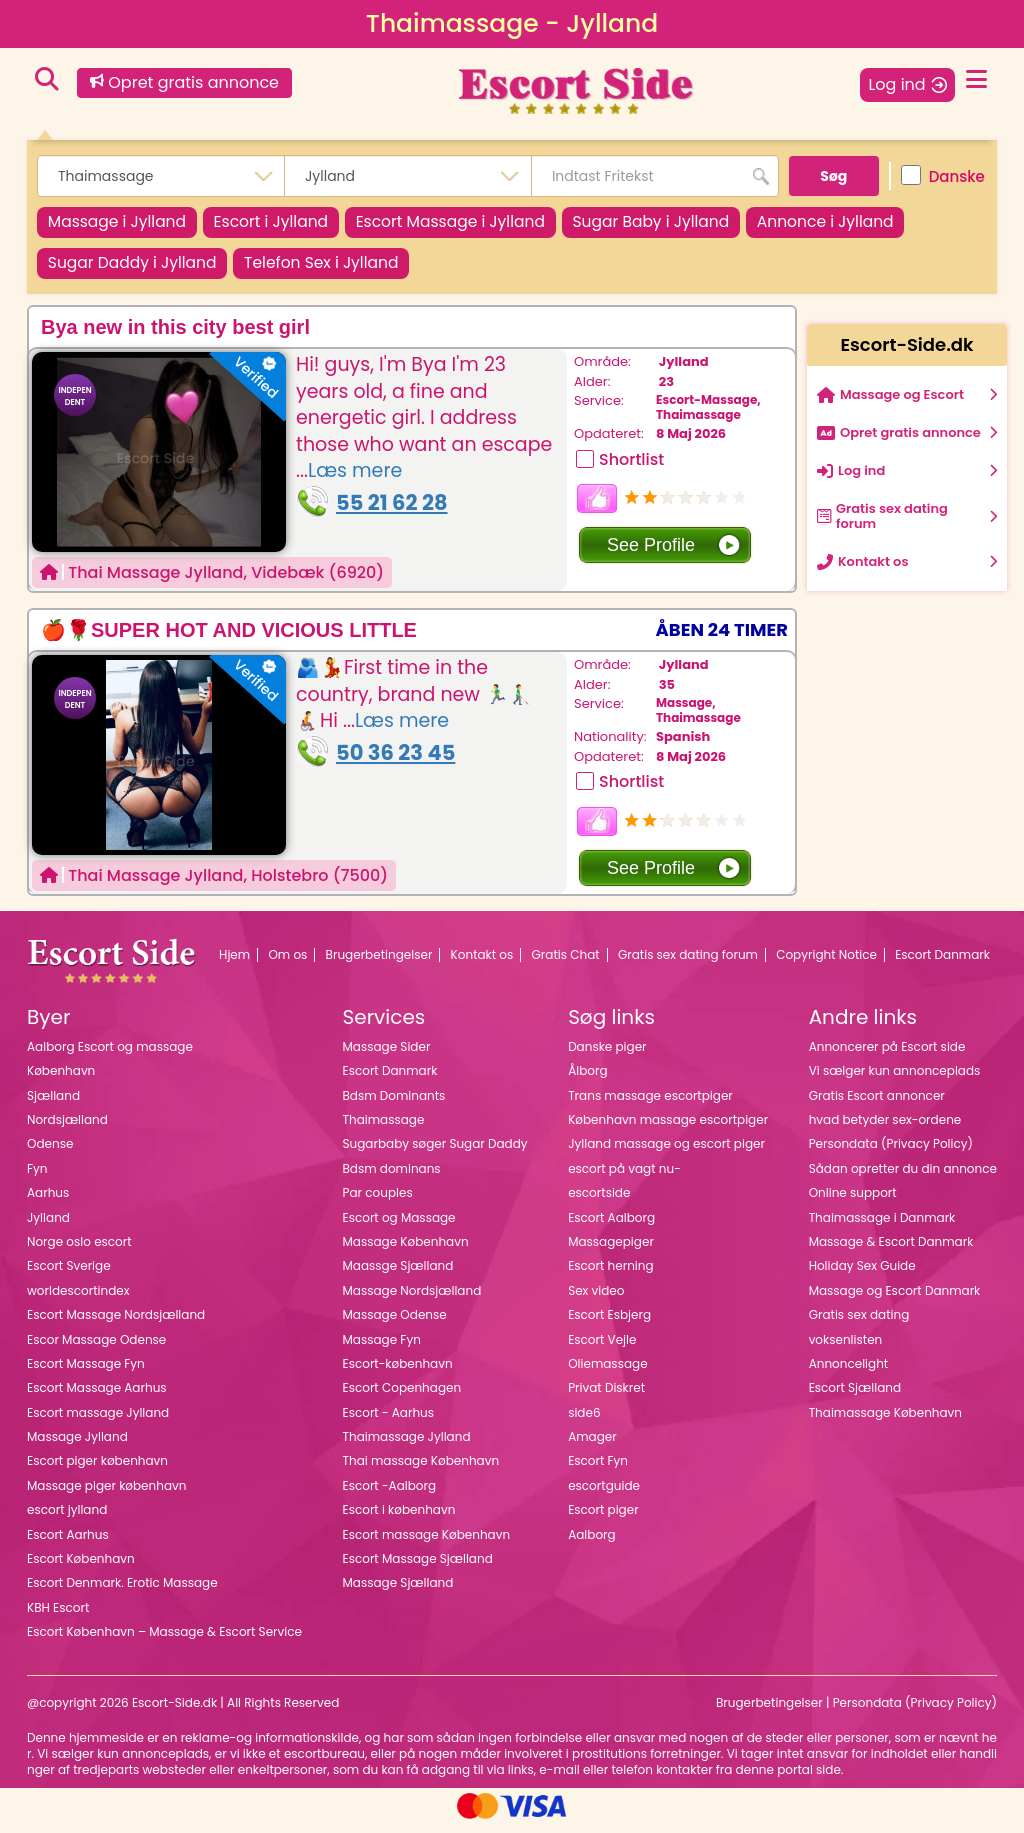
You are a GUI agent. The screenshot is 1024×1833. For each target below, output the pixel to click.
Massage (123, 224)
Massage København (406, 1250)
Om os (287, 963)
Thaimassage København (885, 1420)
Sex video (596, 1298)
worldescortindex (78, 1298)
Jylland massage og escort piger (666, 1152)
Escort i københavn (399, 1518)
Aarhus (48, 1201)
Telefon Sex (341, 269)
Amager (592, 1445)
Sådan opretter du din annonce (903, 1176)
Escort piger (603, 1518)
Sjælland (53, 1103)
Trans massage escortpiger (650, 1103)
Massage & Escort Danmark (891, 1250)
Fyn (37, 1176)
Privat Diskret (606, 1396)
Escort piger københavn (97, 1469)
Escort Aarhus (68, 1542)
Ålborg (587, 1079)
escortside (599, 1201)
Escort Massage (482, 224)
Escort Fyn (598, 1469)
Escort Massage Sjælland (418, 1567)
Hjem (234, 963)
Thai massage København (421, 1469)
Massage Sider (387, 1054)
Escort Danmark (942, 963)
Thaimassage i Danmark (882, 1225)
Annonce (883, 224)
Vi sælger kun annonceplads (895, 1079)
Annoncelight (849, 1372)
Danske (943, 175)
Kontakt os (482, 963)
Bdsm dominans (392, 1176)
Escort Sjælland (855, 1396)
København (61, 1079)
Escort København (81, 1567)
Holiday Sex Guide (862, 1274)
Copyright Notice (826, 963)
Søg (833, 176)
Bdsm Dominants (394, 1103)
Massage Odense (395, 1323)
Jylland (684, 370)
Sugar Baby (697, 224)
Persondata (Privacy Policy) (891, 1152)
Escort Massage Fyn (86, 1372)
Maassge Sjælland (398, 1274)
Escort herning (610, 1274)
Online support (853, 1201)
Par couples (378, 1201)
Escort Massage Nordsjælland (116, 1323)
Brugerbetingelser (379, 963)
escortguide (604, 1493)
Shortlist (631, 467)
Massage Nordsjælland (412, 1298)
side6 (584, 1420)
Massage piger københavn (106, 1493)
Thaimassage (698, 422)
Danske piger (607, 1054)
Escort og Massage (399, 1225)
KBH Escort (58, 1615)
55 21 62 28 (392, 511)
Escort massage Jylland (98, 1420)
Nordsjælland (67, 1128)
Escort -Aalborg (390, 1493)
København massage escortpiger (668, 1128)
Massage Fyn (382, 1347)
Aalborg (592, 1542)
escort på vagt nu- (624, 1176)
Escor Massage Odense (96, 1347)
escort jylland (67, 1518)
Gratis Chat (566, 963)
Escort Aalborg (611, 1225)
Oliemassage (607, 1372)
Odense (50, 1152)
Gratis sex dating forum (688, 963)
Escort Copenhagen (402, 1396)
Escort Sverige (69, 1274)
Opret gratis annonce (184, 82)
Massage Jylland (77, 1445)
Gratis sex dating (859, 1323)
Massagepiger (611, 1250)
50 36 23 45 (395, 761)
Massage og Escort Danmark (895, 1298)
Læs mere (355, 479)
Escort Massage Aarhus (97, 1396)
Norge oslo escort (79, 1250)
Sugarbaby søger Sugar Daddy (435, 1152)
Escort (290, 224)
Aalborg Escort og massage (110, 1054)
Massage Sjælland (398, 1591)
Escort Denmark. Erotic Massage (122, 1591)
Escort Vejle (602, 1347)
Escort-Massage (706, 408)
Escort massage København (427, 1542)
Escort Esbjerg (609, 1323)
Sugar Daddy (139, 269)
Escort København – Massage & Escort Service (164, 1640)
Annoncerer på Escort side (887, 1054)
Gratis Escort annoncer (877, 1103)
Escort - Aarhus (389, 1420)
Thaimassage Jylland (407, 1445)
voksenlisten (846, 1347)
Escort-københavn (398, 1372)
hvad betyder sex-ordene (885, 1128)
